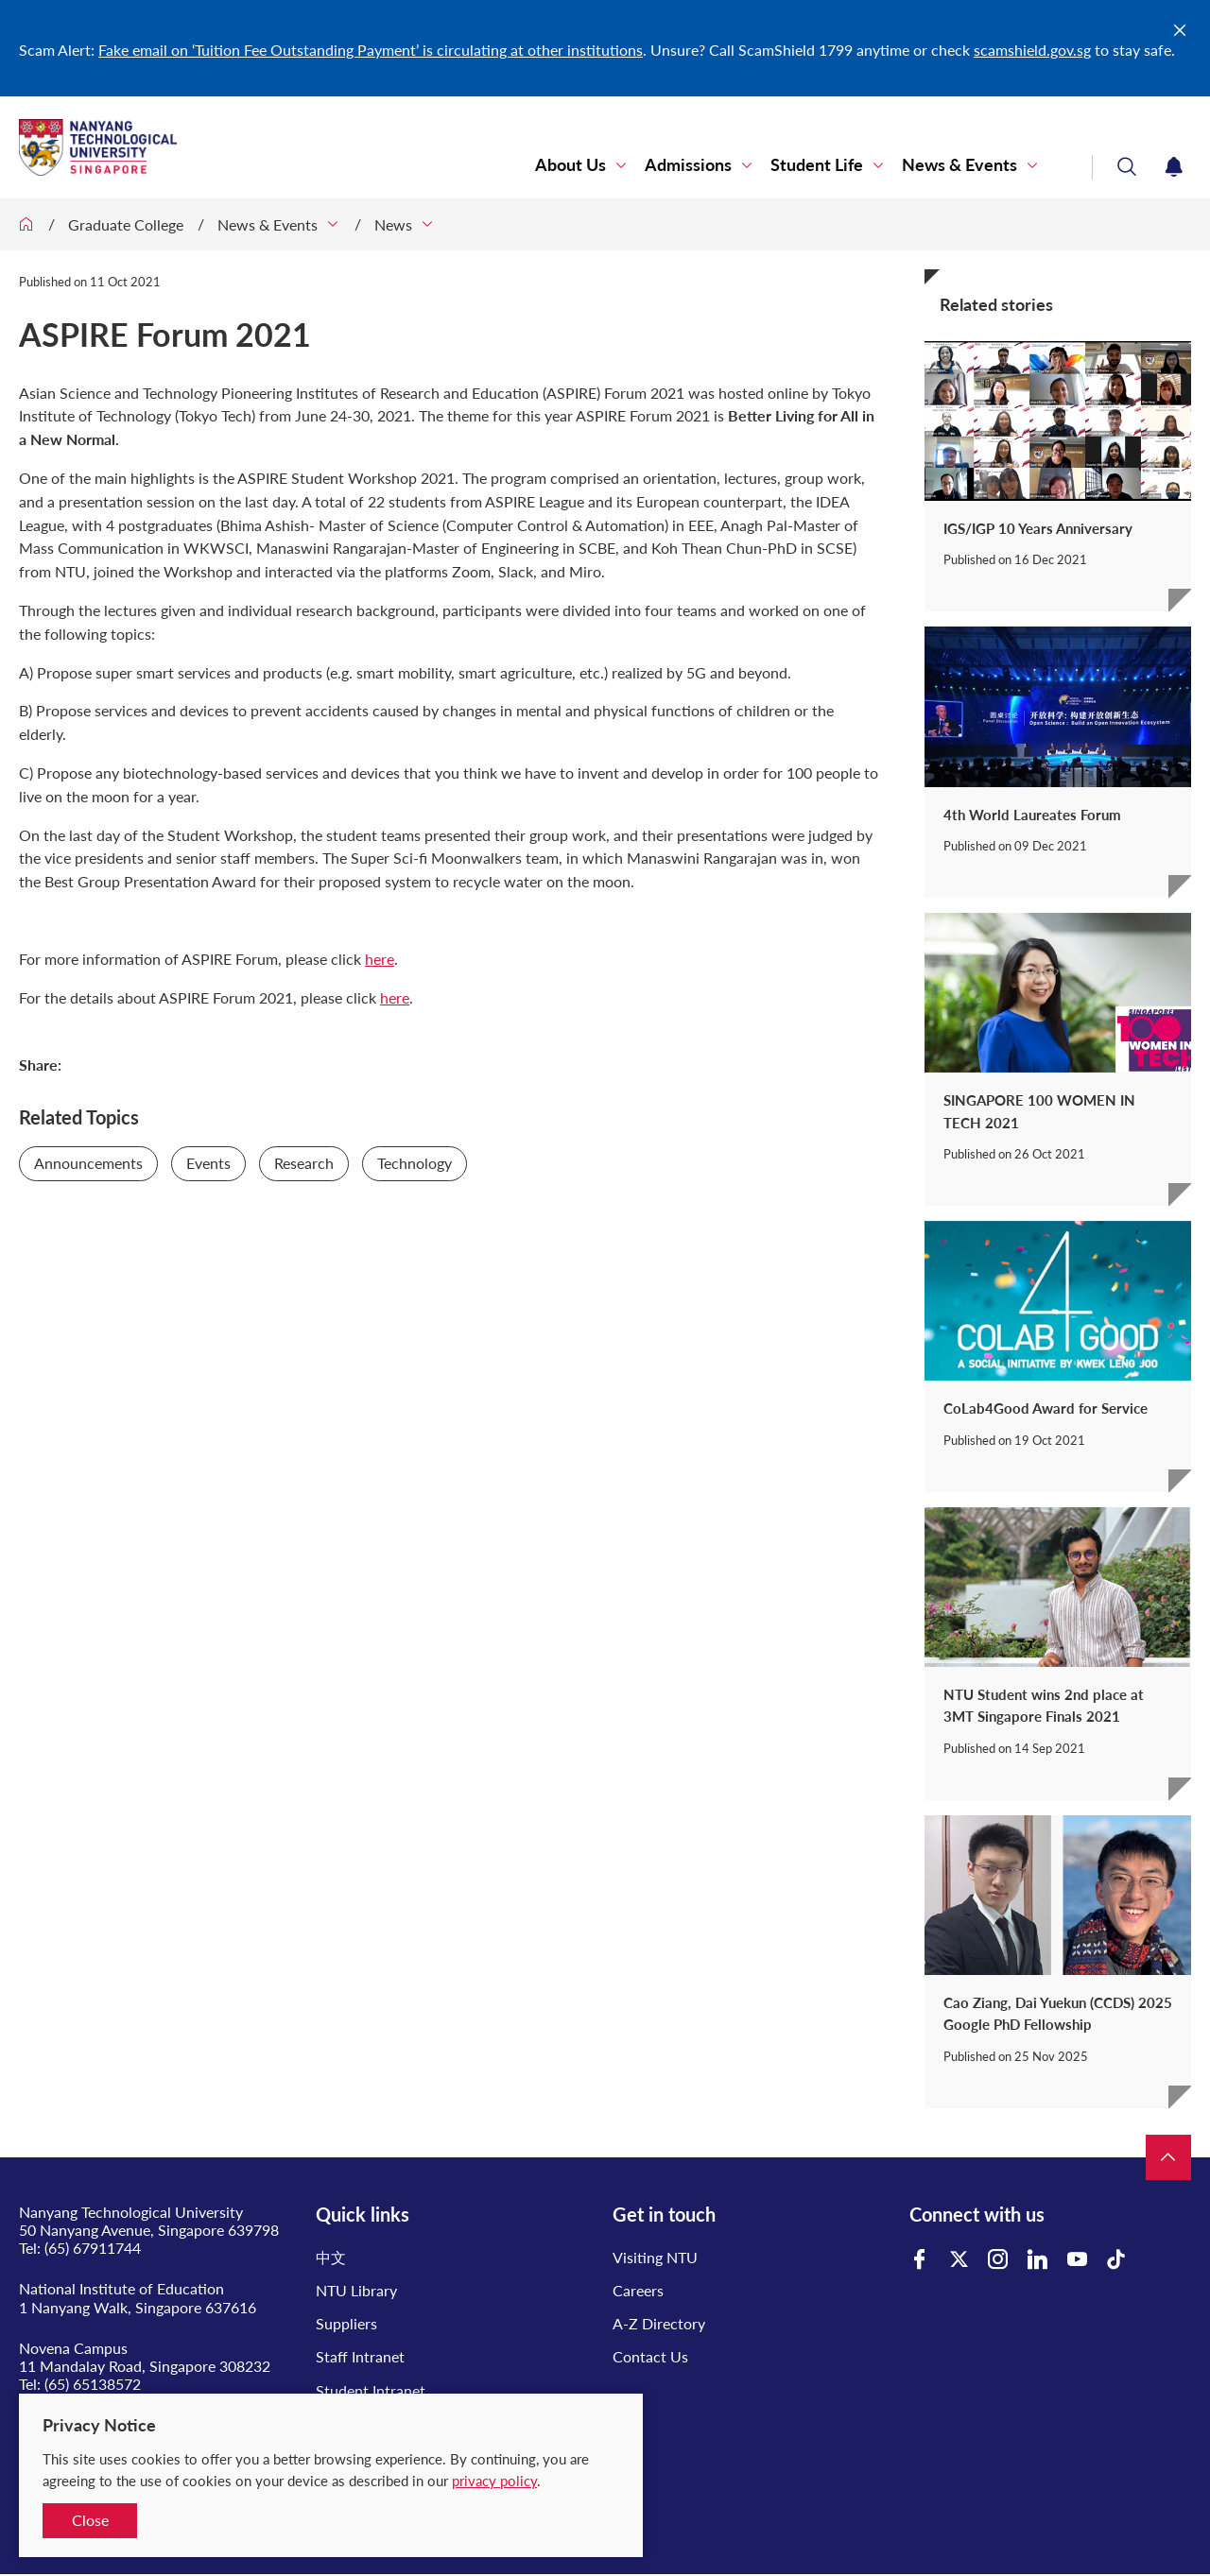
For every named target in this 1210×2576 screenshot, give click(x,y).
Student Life (816, 165)
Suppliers (346, 2323)
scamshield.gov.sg (1032, 50)
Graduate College (125, 224)
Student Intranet (370, 2390)
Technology (414, 1163)
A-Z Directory (659, 2323)
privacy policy (494, 2480)
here (379, 959)
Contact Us (650, 2356)
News (393, 224)
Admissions (688, 165)
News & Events (959, 165)
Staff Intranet (360, 2356)
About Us (570, 165)
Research (304, 1163)
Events (208, 1163)
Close (90, 2520)
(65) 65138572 (92, 2384)
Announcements (88, 1163)
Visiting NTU (655, 2257)
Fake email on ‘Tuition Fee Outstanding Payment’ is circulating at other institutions (370, 50)
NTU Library (356, 2290)
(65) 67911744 (92, 2248)
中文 (331, 2257)
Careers (638, 2290)
